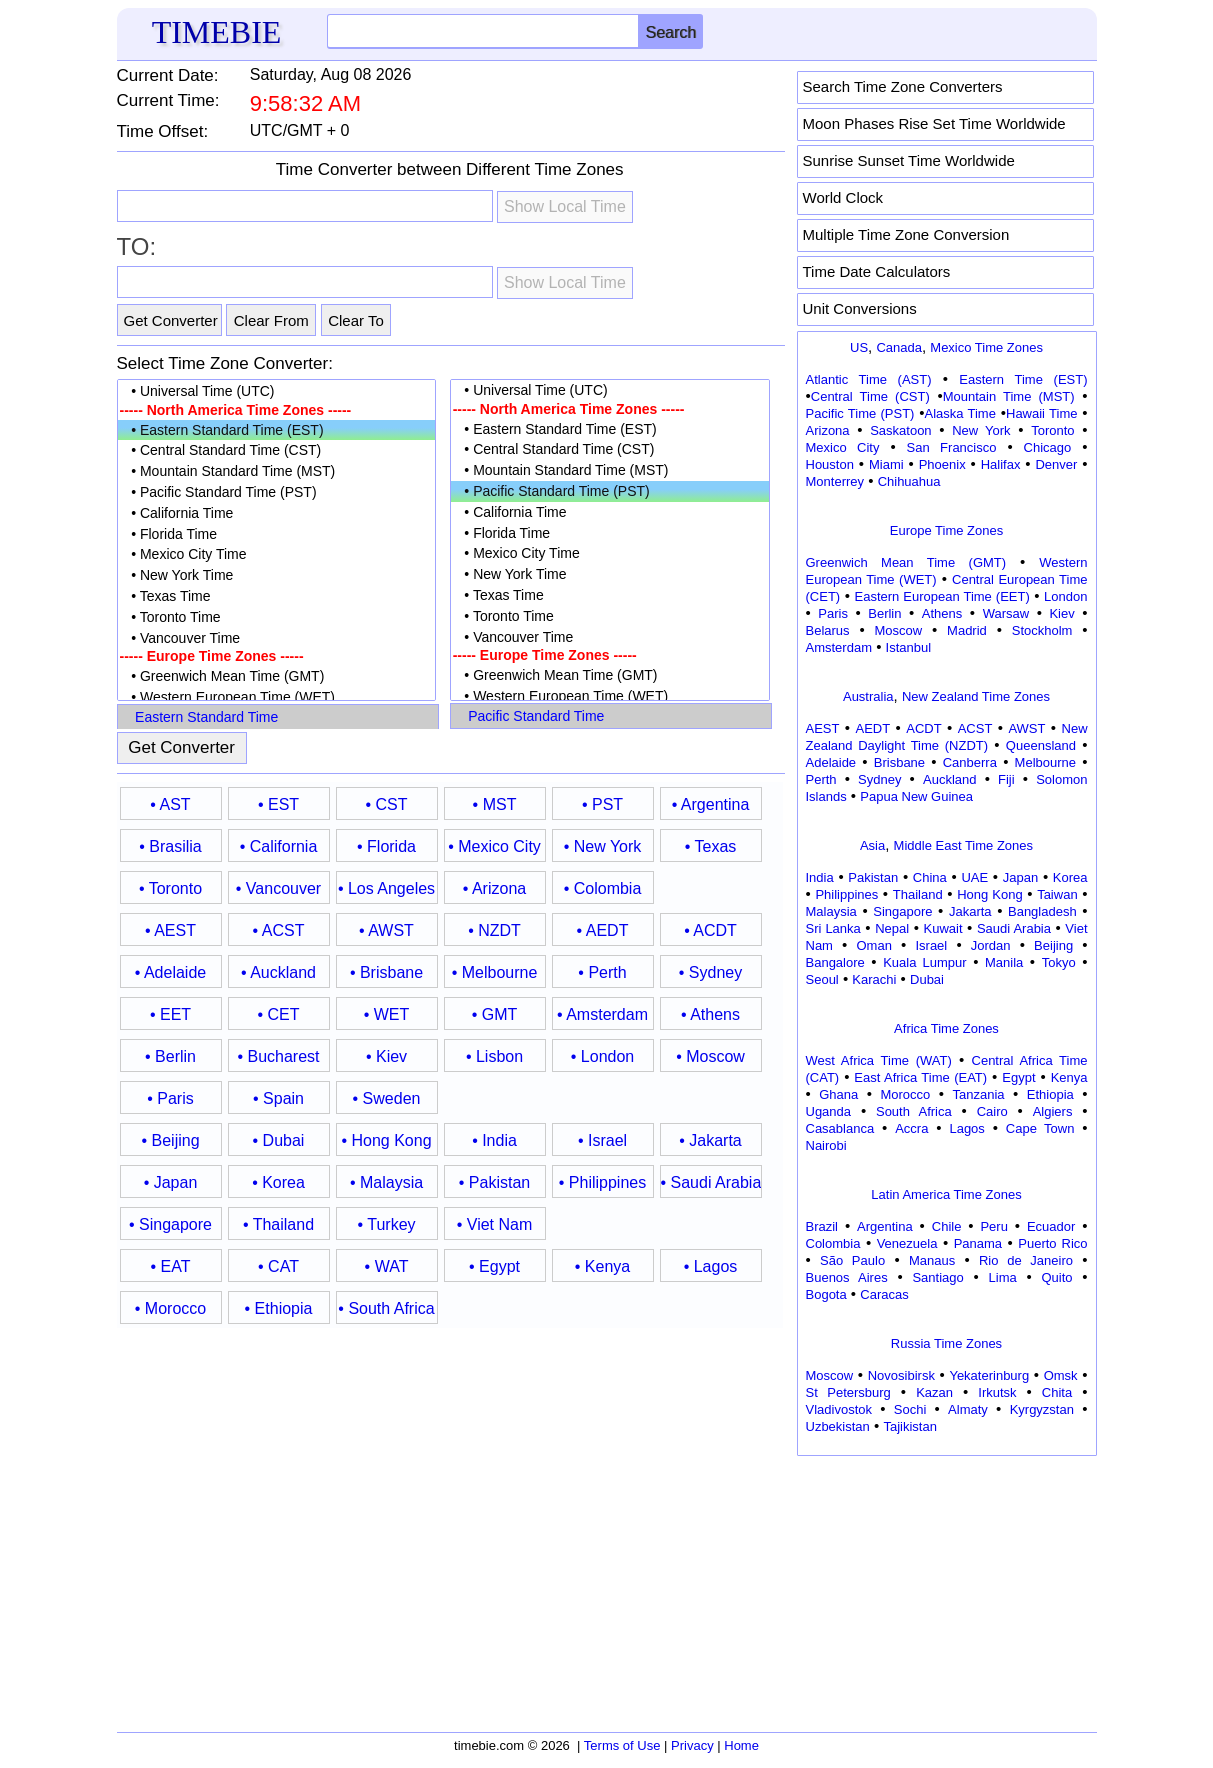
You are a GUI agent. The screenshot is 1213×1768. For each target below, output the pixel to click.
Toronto (1052, 430)
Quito (1056, 1277)
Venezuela (907, 1243)
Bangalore (835, 962)
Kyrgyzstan (1042, 1409)
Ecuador (1051, 1226)
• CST (386, 804)
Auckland (949, 779)
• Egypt (494, 1266)
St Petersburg (848, 1392)
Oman (874, 945)
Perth (821, 779)
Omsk (1061, 1375)
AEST (823, 728)
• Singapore (170, 1224)
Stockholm (1042, 630)
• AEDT (603, 930)
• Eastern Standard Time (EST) (277, 430)
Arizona (828, 430)
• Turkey (386, 1224)
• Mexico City (494, 846)
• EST (278, 804)
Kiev (1061, 613)
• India (494, 1140)
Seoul (822, 979)
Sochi (910, 1409)
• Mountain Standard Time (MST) (277, 471)
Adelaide (831, 762)
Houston (830, 464)
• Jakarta (710, 1140)
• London (602, 1056)
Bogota (826, 1294)
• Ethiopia (279, 1308)
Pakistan (873, 877)
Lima (1003, 1277)
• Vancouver (278, 888)
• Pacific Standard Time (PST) (277, 492)
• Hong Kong (386, 1140)
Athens (942, 613)
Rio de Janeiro (1026, 1260)
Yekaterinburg (989, 1375)
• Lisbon (494, 1056)
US (859, 347)
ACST (975, 728)
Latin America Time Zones (946, 1194)
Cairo (992, 1111)
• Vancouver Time (277, 638)
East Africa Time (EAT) (920, 1077)
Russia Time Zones (946, 1343)
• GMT (495, 1014)
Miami (886, 464)
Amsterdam (839, 647)
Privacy (692, 1745)
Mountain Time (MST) (1009, 396)
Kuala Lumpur (924, 962)
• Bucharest (278, 1056)
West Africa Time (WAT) (879, 1060)
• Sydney (710, 972)
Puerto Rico (1052, 1243)
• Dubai (279, 1140)
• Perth (602, 972)
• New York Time (277, 575)
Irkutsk (997, 1392)
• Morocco (170, 1308)
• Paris (170, 1098)
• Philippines (602, 1182)
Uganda (829, 1111)
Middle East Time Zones (963, 845)
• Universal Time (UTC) (277, 391)
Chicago (1048, 447)
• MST (495, 804)
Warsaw (1006, 613)
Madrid (967, 630)
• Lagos (711, 1266)
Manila (1004, 962)
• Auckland (278, 972)
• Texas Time (277, 596)
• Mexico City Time (277, 554)
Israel (931, 945)
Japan (1020, 877)
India (820, 877)
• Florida (386, 846)
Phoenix (942, 464)
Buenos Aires (847, 1277)
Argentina (885, 1226)
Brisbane (899, 762)
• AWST (386, 930)
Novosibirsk (901, 1375)
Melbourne (1045, 762)
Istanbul (909, 647)
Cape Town (1040, 1128)
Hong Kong (990, 894)
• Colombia (603, 888)
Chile (947, 1226)
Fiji (1006, 779)
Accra (911, 1128)
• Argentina (711, 804)
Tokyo (1059, 962)
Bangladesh (1042, 911)
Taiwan (1057, 894)
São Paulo (852, 1260)
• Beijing (170, 1140)
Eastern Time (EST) (1023, 379)
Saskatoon (900, 430)
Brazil (822, 1226)
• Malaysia (386, 1182)
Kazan (934, 1392)
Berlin (884, 613)
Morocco (905, 1094)
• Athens (710, 1014)
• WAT (387, 1266)
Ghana (838, 1094)
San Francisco (952, 447)
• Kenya (602, 1266)
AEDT (873, 728)
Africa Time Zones (946, 1028)
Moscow (898, 630)
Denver (1056, 464)
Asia (872, 845)
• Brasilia (170, 846)
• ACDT (710, 930)
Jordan (991, 945)
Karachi (874, 979)
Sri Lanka (833, 928)
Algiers (1053, 1111)
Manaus (932, 1260)
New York (981, 430)
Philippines (846, 894)
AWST (1026, 728)
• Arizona (494, 888)
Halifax (1001, 464)
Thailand (918, 894)
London (1065, 596)
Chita (1057, 1392)
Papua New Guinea (916, 796)
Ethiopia (1050, 1094)
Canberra (970, 762)
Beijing (1053, 945)
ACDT (923, 728)
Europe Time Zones (946, 530)
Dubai (927, 979)
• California (279, 846)
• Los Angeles (386, 888)
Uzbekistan (838, 1426)
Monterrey (835, 481)
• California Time (277, 513)
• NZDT (494, 930)
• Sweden (387, 1098)
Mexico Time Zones (986, 347)
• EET (170, 1014)
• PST (602, 804)
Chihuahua (909, 481)
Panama (978, 1243)
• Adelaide (170, 972)
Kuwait (943, 928)
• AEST (170, 930)
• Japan (171, 1182)
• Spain (278, 1098)
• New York (603, 846)
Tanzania (979, 1094)
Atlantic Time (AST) (869, 379)
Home (741, 1745)
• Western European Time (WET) (277, 697)
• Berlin (170, 1056)
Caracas (884, 1294)
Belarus (828, 630)
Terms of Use (622, 1745)
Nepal (892, 928)
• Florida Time (277, 534)
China (930, 877)
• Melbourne (495, 972)
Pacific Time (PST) (860, 413)
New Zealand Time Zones (976, 696)
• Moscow (710, 1056)
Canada (899, 347)
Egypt (1018, 1077)
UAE (974, 877)
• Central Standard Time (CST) (277, 450)
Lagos (966, 1128)
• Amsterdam (602, 1014)
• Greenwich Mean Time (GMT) (277, 676)
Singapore (902, 911)
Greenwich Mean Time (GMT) (906, 562)
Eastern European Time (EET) (942, 596)
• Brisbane (386, 972)
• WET (387, 1014)
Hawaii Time (1041, 413)
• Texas (711, 846)
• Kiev (386, 1056)
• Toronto (170, 888)
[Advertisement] (947, 1587)
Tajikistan (909, 1426)
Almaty (968, 1409)
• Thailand (278, 1224)
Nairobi (826, 1145)
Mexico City (843, 447)
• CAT (278, 1266)
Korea (1070, 877)
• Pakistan (494, 1182)
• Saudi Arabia (711, 1182)
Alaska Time (959, 413)
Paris (833, 613)
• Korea (278, 1182)
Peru (993, 1226)
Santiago (937, 1277)
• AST (170, 804)
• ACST (279, 930)
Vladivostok (839, 1409)
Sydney (879, 779)
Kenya (1069, 1077)
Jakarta (970, 911)
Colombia (833, 1243)
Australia (868, 696)
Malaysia (831, 911)
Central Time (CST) (870, 396)
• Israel (602, 1140)
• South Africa (386, 1308)
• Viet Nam (495, 1224)
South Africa (914, 1111)
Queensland (1041, 745)
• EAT (171, 1266)
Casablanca (840, 1128)
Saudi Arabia (1014, 928)
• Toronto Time (277, 617)
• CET (278, 1014)
